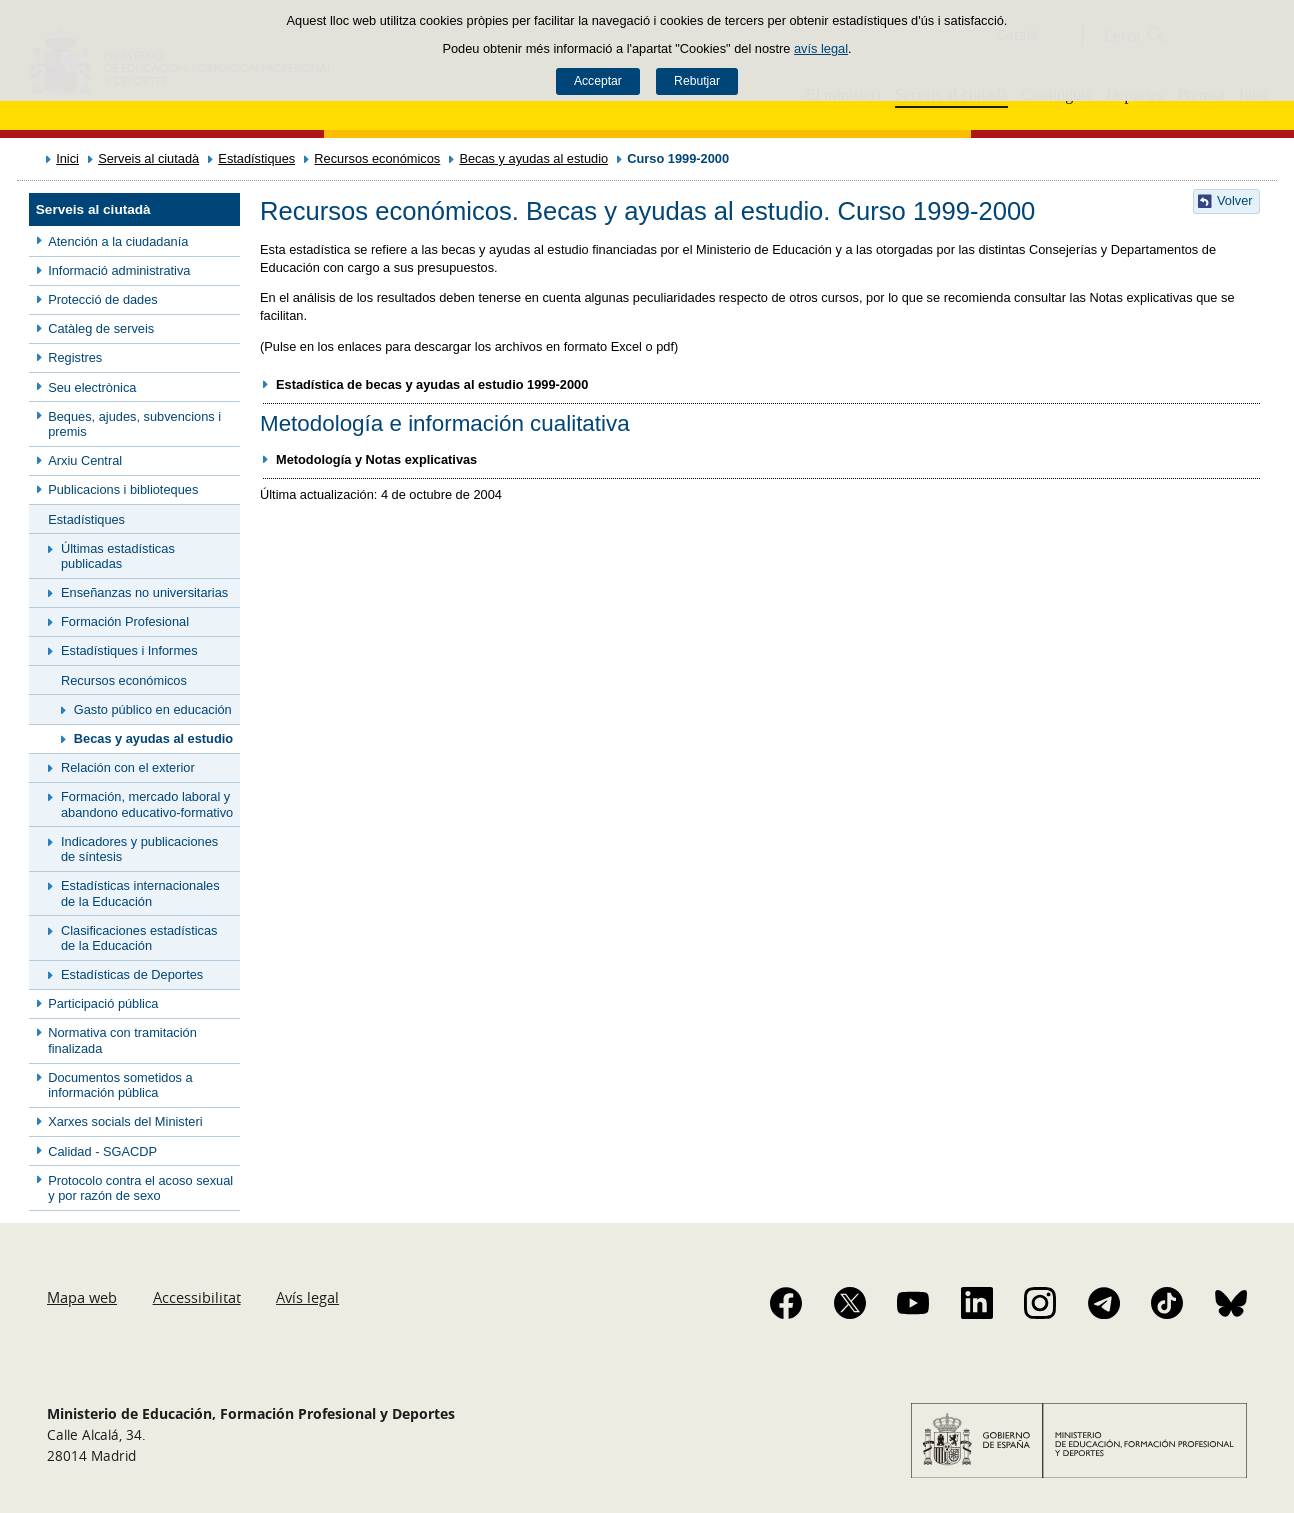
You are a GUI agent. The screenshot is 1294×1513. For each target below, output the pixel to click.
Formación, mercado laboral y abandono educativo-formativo (147, 804)
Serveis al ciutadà (148, 158)
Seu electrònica (92, 387)
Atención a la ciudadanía (118, 241)
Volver (1235, 200)
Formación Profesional (125, 621)
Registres (75, 357)
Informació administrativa (119, 270)
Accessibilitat (197, 1297)
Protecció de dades (103, 299)
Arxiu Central (85, 460)
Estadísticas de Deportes (132, 974)
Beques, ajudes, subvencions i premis (134, 424)
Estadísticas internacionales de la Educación (140, 893)
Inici (67, 158)
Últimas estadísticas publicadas (118, 556)
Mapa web (82, 1297)
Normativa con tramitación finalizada (122, 1040)
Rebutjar (697, 81)
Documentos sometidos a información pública (120, 1085)
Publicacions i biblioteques (123, 489)
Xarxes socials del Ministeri (125, 1121)
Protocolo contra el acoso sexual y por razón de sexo (140, 1188)
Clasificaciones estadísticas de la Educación (139, 938)
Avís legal (307, 1297)
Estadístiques (256, 158)
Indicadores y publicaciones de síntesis (139, 849)
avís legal (821, 48)
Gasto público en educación (153, 709)
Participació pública (103, 1003)
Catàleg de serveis (101, 328)
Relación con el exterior (128, 767)
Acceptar (598, 81)
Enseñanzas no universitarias (144, 592)
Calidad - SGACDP (102, 1151)
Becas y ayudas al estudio (533, 158)
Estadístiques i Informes (129, 650)
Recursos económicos (377, 158)
